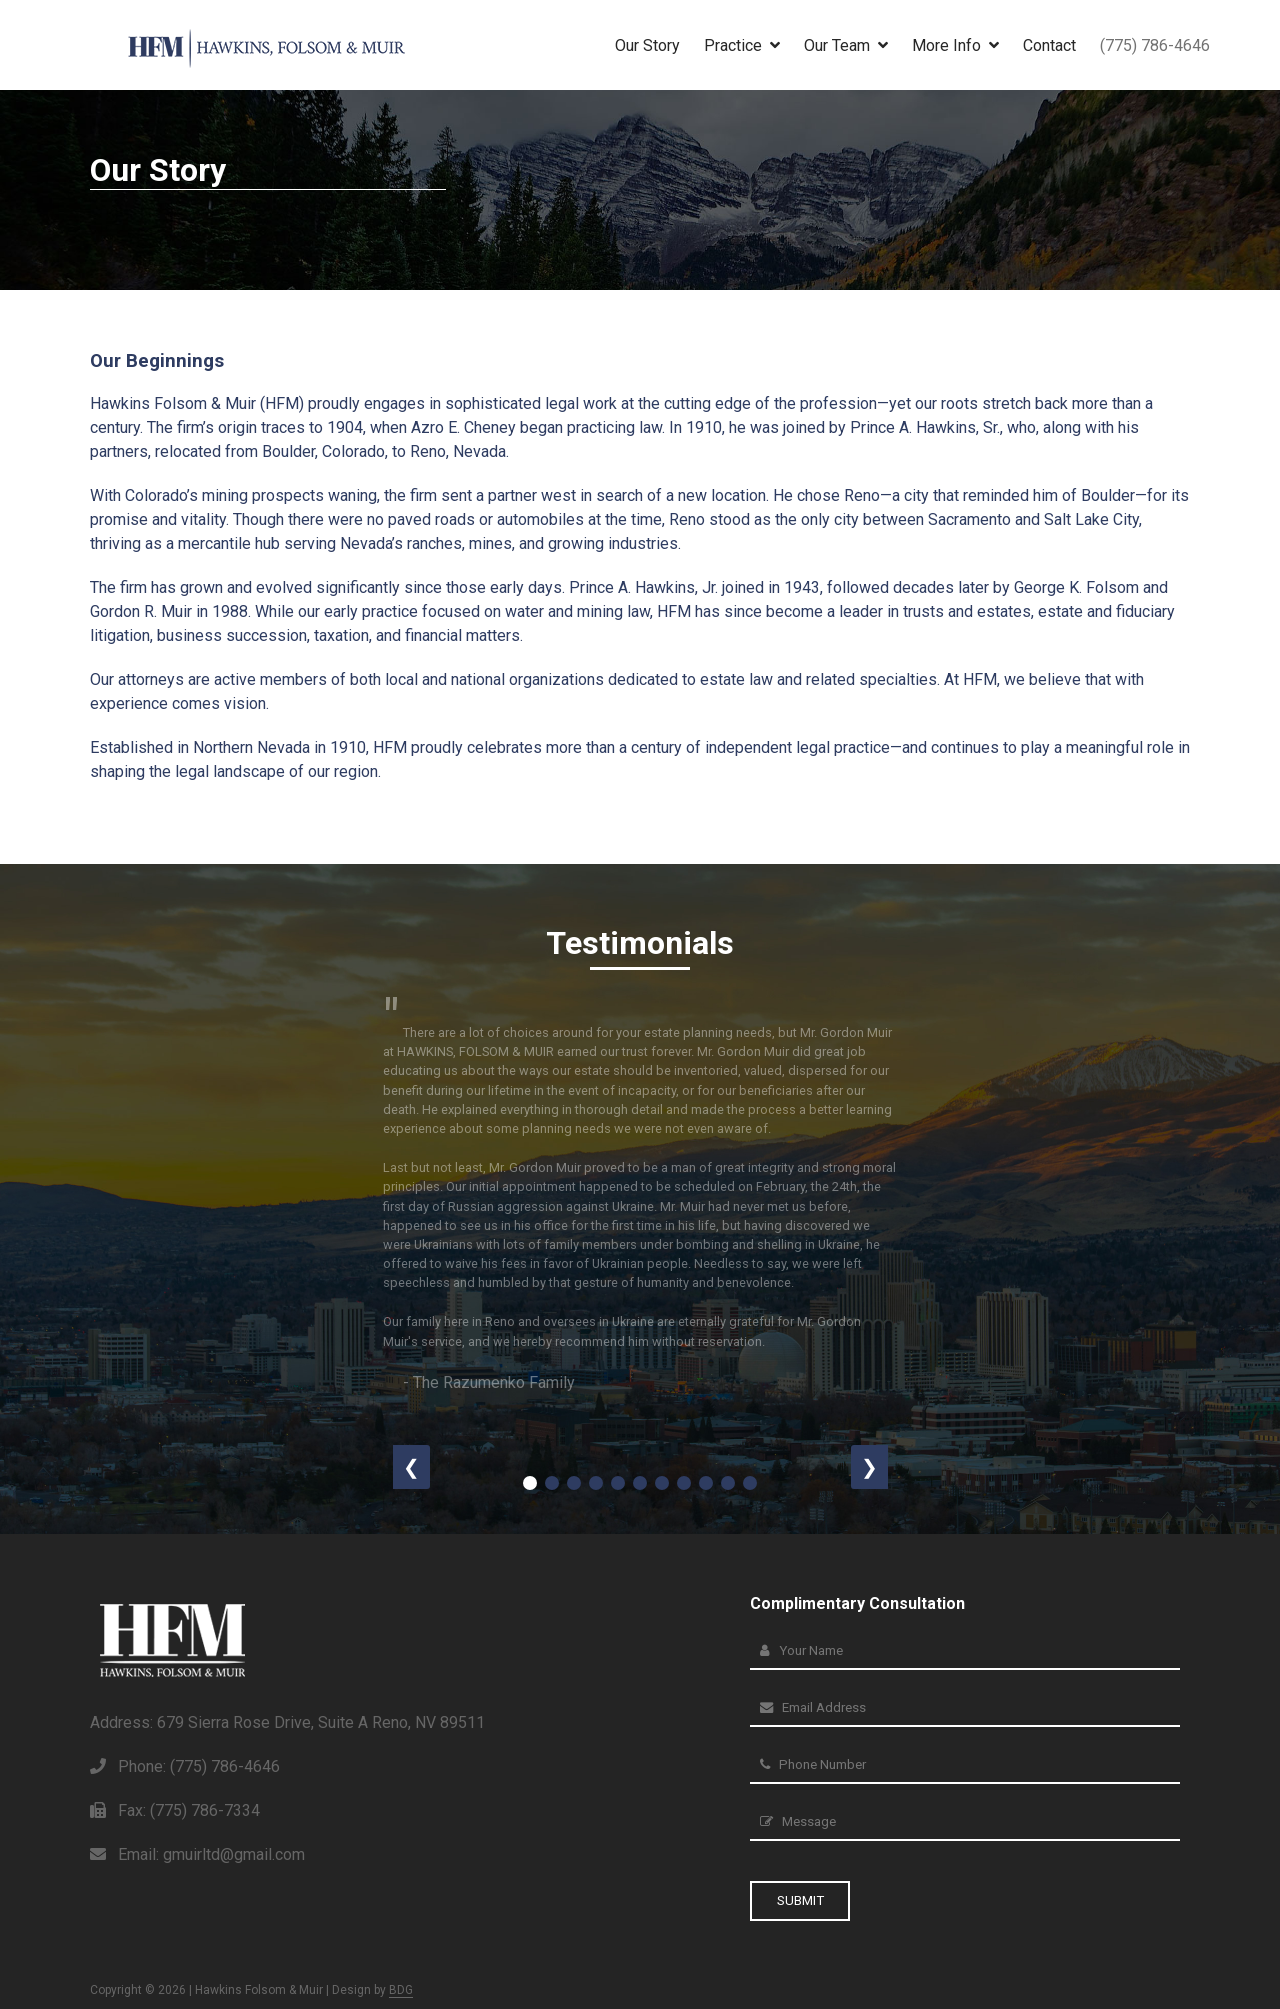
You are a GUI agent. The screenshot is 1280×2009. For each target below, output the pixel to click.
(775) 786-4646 (1155, 45)
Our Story (647, 45)
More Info (955, 45)
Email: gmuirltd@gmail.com (197, 1856)
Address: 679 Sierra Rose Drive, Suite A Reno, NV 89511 (287, 1724)
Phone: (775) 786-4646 (185, 1768)
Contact (1049, 45)
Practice (742, 45)
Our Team (846, 45)
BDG (401, 1990)
